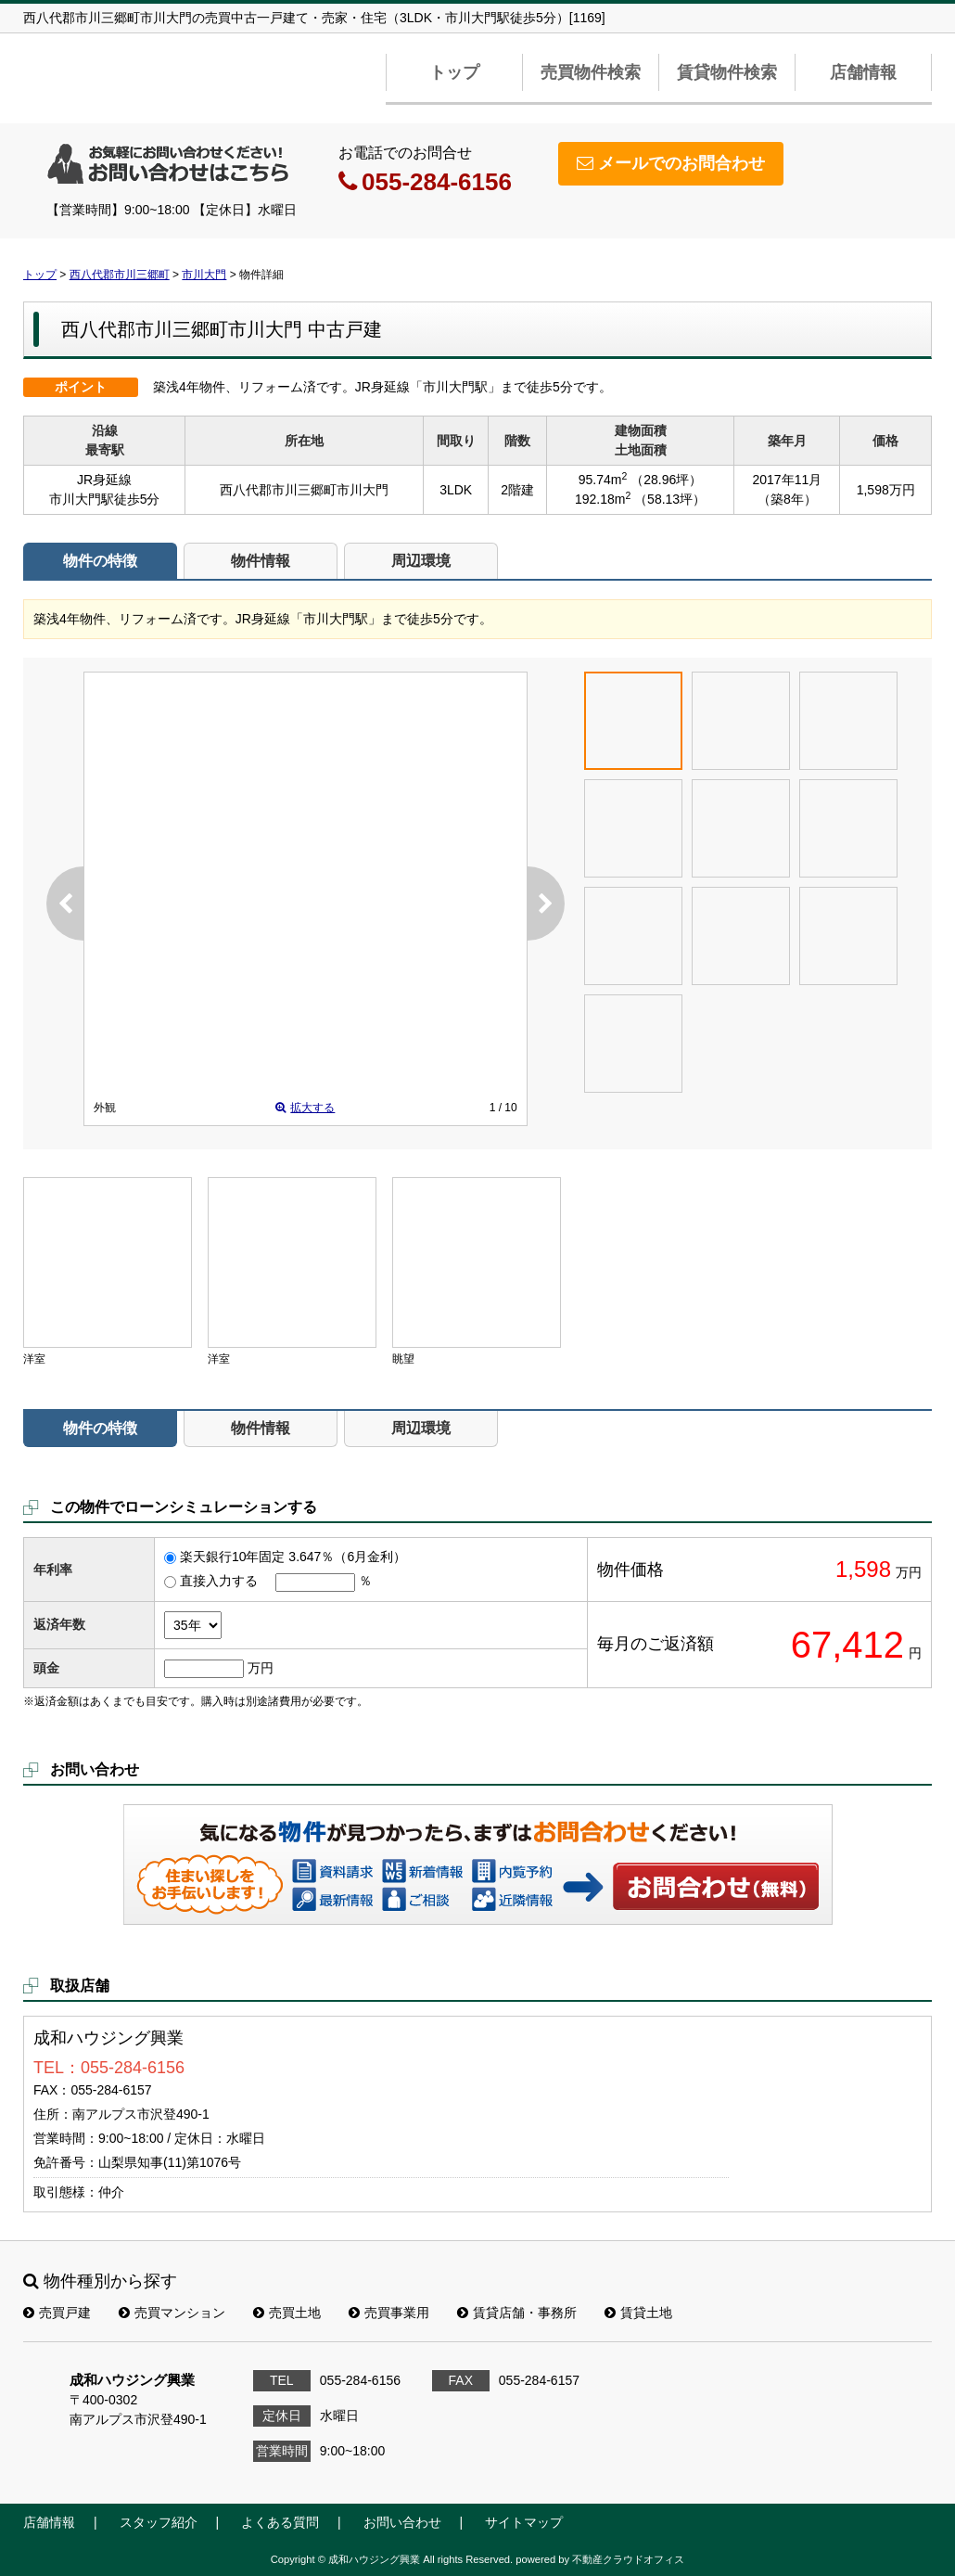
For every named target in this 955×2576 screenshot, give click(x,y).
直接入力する (219, 1580)
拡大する (305, 1107)
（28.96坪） (666, 479)
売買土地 (287, 2312)
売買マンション (172, 2312)
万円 (261, 1667)
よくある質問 (280, 2522)
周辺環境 (421, 561)
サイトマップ (524, 2522)
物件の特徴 (100, 561)
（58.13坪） (670, 499)
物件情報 (260, 561)
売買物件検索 (591, 72)
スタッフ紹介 (158, 2522)
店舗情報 (863, 72)
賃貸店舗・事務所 (517, 2312)
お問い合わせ (717, 1886)
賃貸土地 (638, 2312)
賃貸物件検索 (727, 72)
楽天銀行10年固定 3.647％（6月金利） (293, 1556)
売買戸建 (57, 2312)
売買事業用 (389, 2312)
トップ (454, 72)
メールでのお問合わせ (671, 163)
